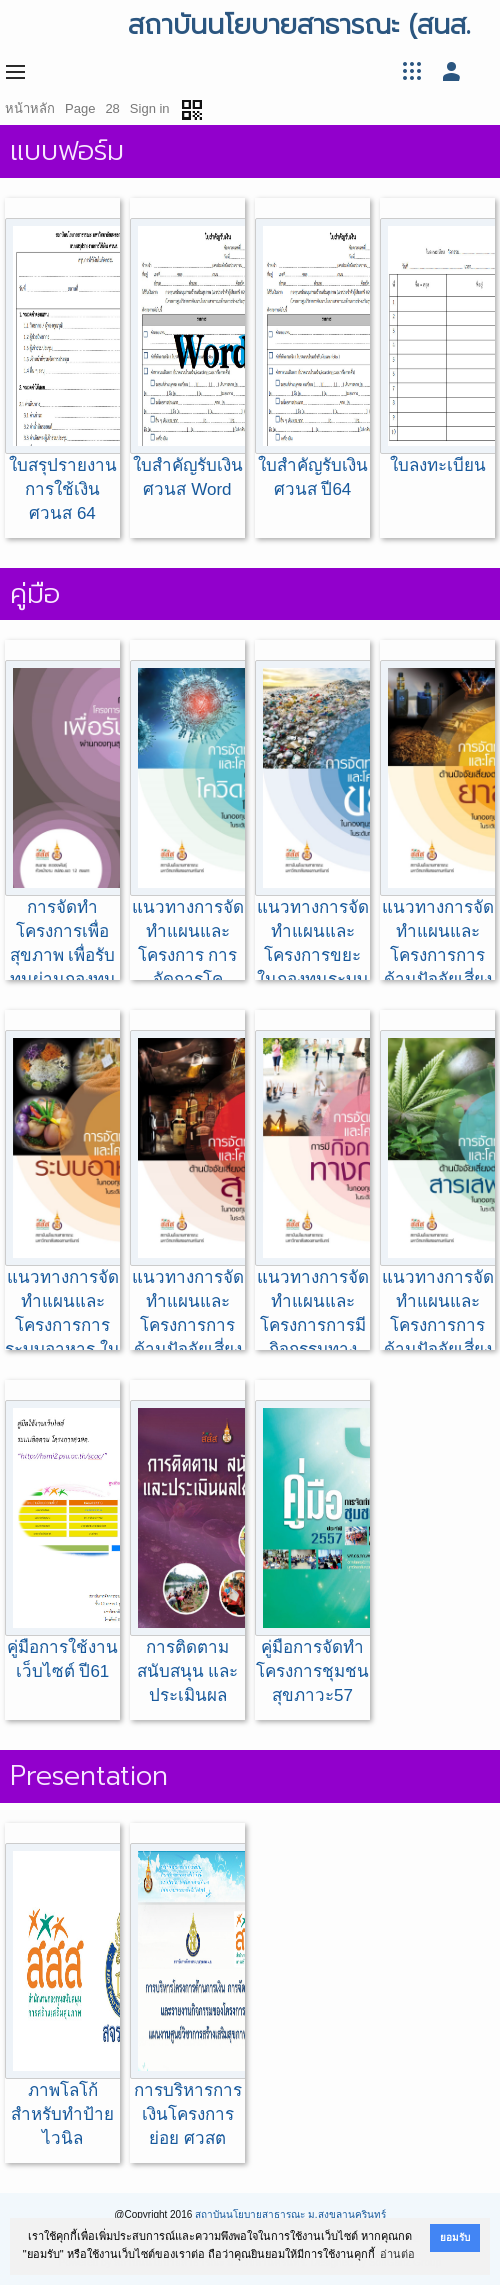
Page (80, 108)
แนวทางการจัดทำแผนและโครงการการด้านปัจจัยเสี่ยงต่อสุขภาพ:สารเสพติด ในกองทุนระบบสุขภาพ (437, 1242)
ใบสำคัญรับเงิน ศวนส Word (187, 358)
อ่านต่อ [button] (397, 2254)
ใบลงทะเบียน (437, 346)
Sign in (150, 108)
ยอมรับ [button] (455, 2237)
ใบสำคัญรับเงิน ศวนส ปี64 (312, 358)
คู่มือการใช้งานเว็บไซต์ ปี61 (62, 1540)
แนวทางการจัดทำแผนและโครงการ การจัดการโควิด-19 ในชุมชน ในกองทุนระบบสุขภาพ (187, 872)
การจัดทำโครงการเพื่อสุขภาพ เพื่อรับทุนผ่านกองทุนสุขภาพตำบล (62, 836)
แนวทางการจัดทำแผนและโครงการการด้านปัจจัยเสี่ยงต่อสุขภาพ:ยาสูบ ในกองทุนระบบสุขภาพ (437, 872)
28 (112, 108)
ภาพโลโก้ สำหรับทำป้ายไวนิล (62, 1995)
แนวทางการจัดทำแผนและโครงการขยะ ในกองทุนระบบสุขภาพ (312, 836)
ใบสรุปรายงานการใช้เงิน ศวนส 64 (62, 370)
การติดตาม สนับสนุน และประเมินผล (187, 1552)
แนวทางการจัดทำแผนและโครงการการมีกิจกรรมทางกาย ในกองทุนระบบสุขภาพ (312, 1218)
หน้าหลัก (30, 108)
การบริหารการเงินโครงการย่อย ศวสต (187, 1995)
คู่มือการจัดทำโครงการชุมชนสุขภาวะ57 (312, 1552)
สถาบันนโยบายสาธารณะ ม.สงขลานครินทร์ (290, 2214)
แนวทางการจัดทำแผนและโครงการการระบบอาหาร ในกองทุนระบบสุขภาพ (62, 1218)
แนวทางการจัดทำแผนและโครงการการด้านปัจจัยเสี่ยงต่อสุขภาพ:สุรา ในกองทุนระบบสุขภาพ (187, 1230)
